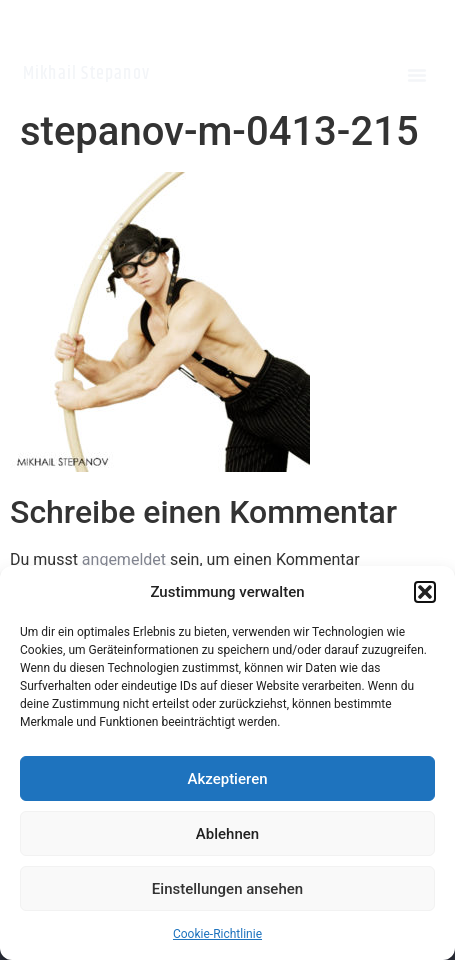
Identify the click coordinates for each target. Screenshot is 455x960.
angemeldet (124, 559)
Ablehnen (227, 834)
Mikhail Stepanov (86, 74)
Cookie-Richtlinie (217, 934)
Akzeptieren (227, 779)
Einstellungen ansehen (227, 889)
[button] (425, 592)
